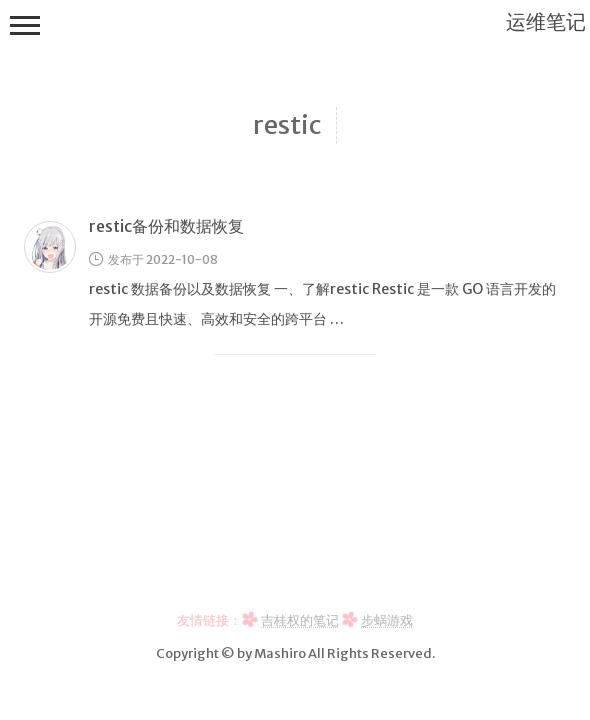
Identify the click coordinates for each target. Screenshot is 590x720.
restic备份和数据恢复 (166, 226)
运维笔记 (546, 21)
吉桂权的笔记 (300, 620)
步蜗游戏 (387, 620)
